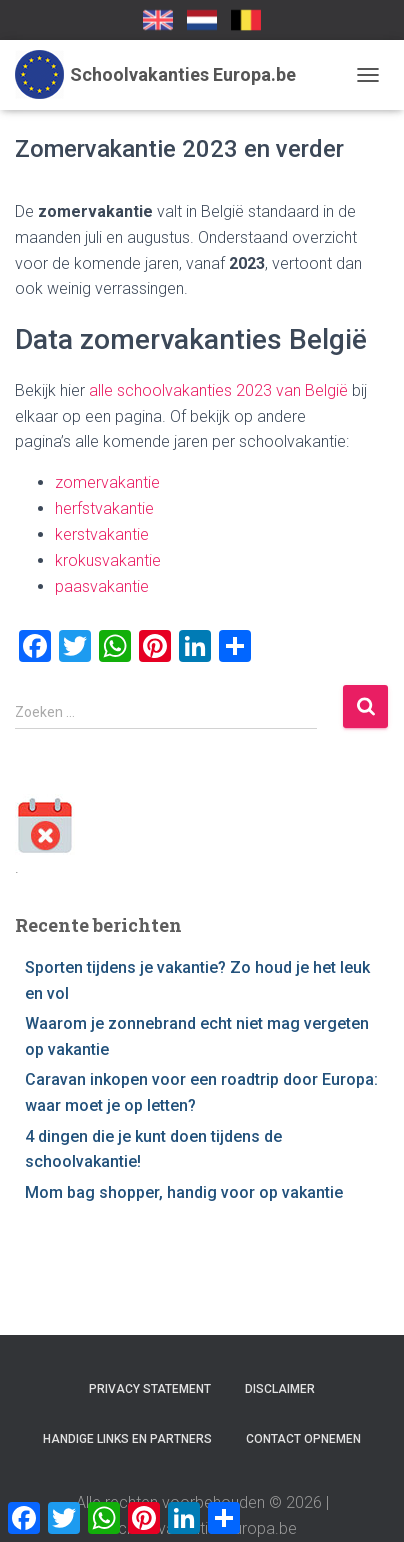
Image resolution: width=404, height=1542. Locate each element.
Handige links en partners (127, 1439)
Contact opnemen (303, 1439)
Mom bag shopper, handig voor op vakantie (184, 1192)
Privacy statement (150, 1389)
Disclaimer (280, 1389)
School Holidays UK (158, 20)
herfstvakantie (104, 508)
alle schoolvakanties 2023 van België (218, 390)
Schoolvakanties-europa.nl (202, 20)
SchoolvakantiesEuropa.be (246, 20)
